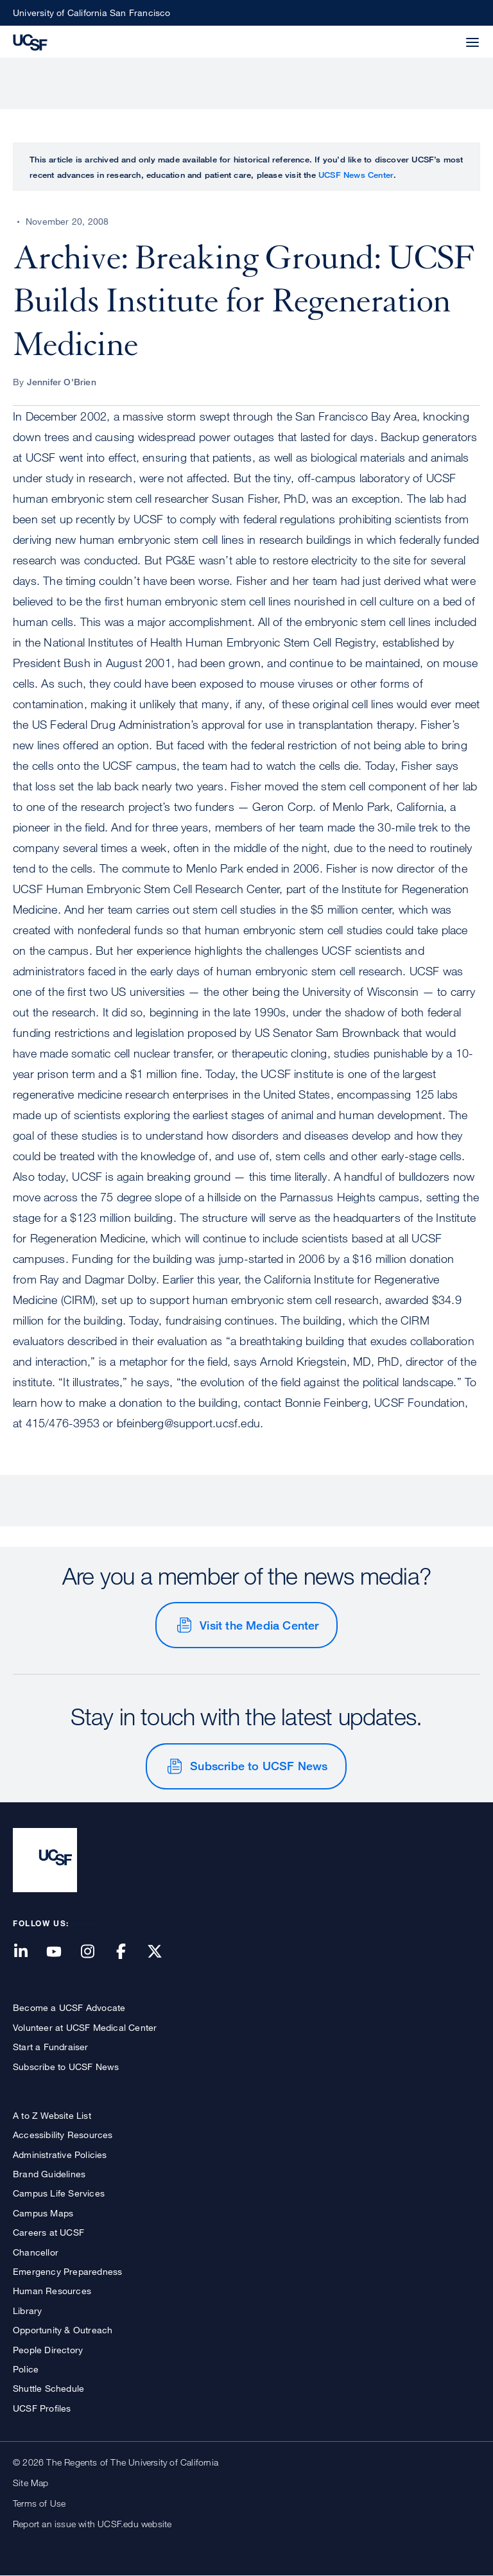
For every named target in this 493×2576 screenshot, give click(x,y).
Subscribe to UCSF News (258, 1766)
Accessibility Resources (63, 2134)
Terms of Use (39, 2503)
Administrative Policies (60, 2154)
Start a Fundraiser (51, 2046)
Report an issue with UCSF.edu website (92, 2523)
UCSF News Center (356, 175)
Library (27, 2310)
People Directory (48, 2349)
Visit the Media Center (259, 1625)
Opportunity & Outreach (62, 2329)
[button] (441, 35)
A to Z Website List (52, 2115)
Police (26, 2368)
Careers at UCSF (48, 2232)
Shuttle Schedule (48, 2388)
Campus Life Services (59, 2193)
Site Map (31, 2482)
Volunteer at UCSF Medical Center (85, 2027)
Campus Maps (43, 2212)
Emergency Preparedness (67, 2271)
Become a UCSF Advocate (69, 2007)
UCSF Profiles (42, 2408)
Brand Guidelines (49, 2173)
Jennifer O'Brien (61, 381)
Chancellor (35, 2252)
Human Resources (52, 2290)
